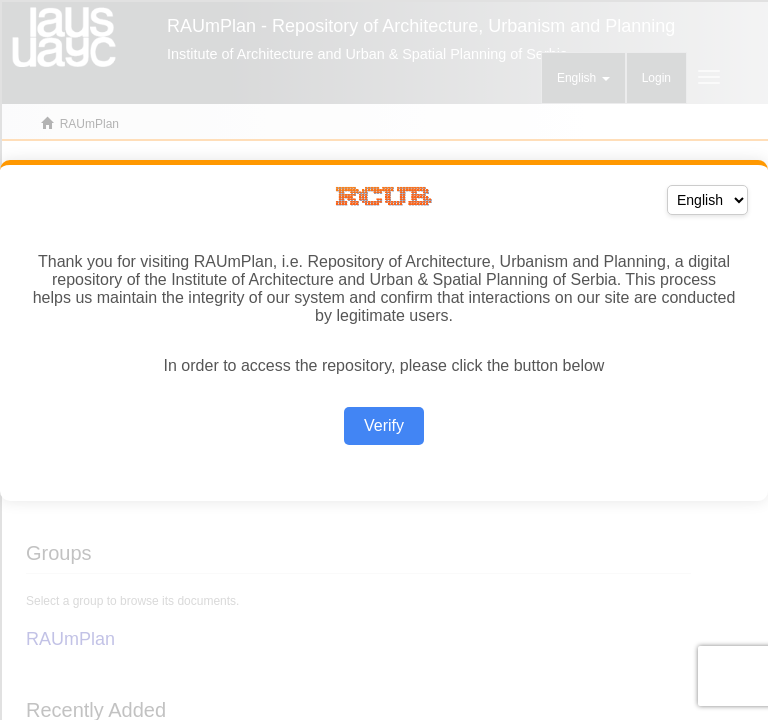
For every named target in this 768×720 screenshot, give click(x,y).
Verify (384, 425)
